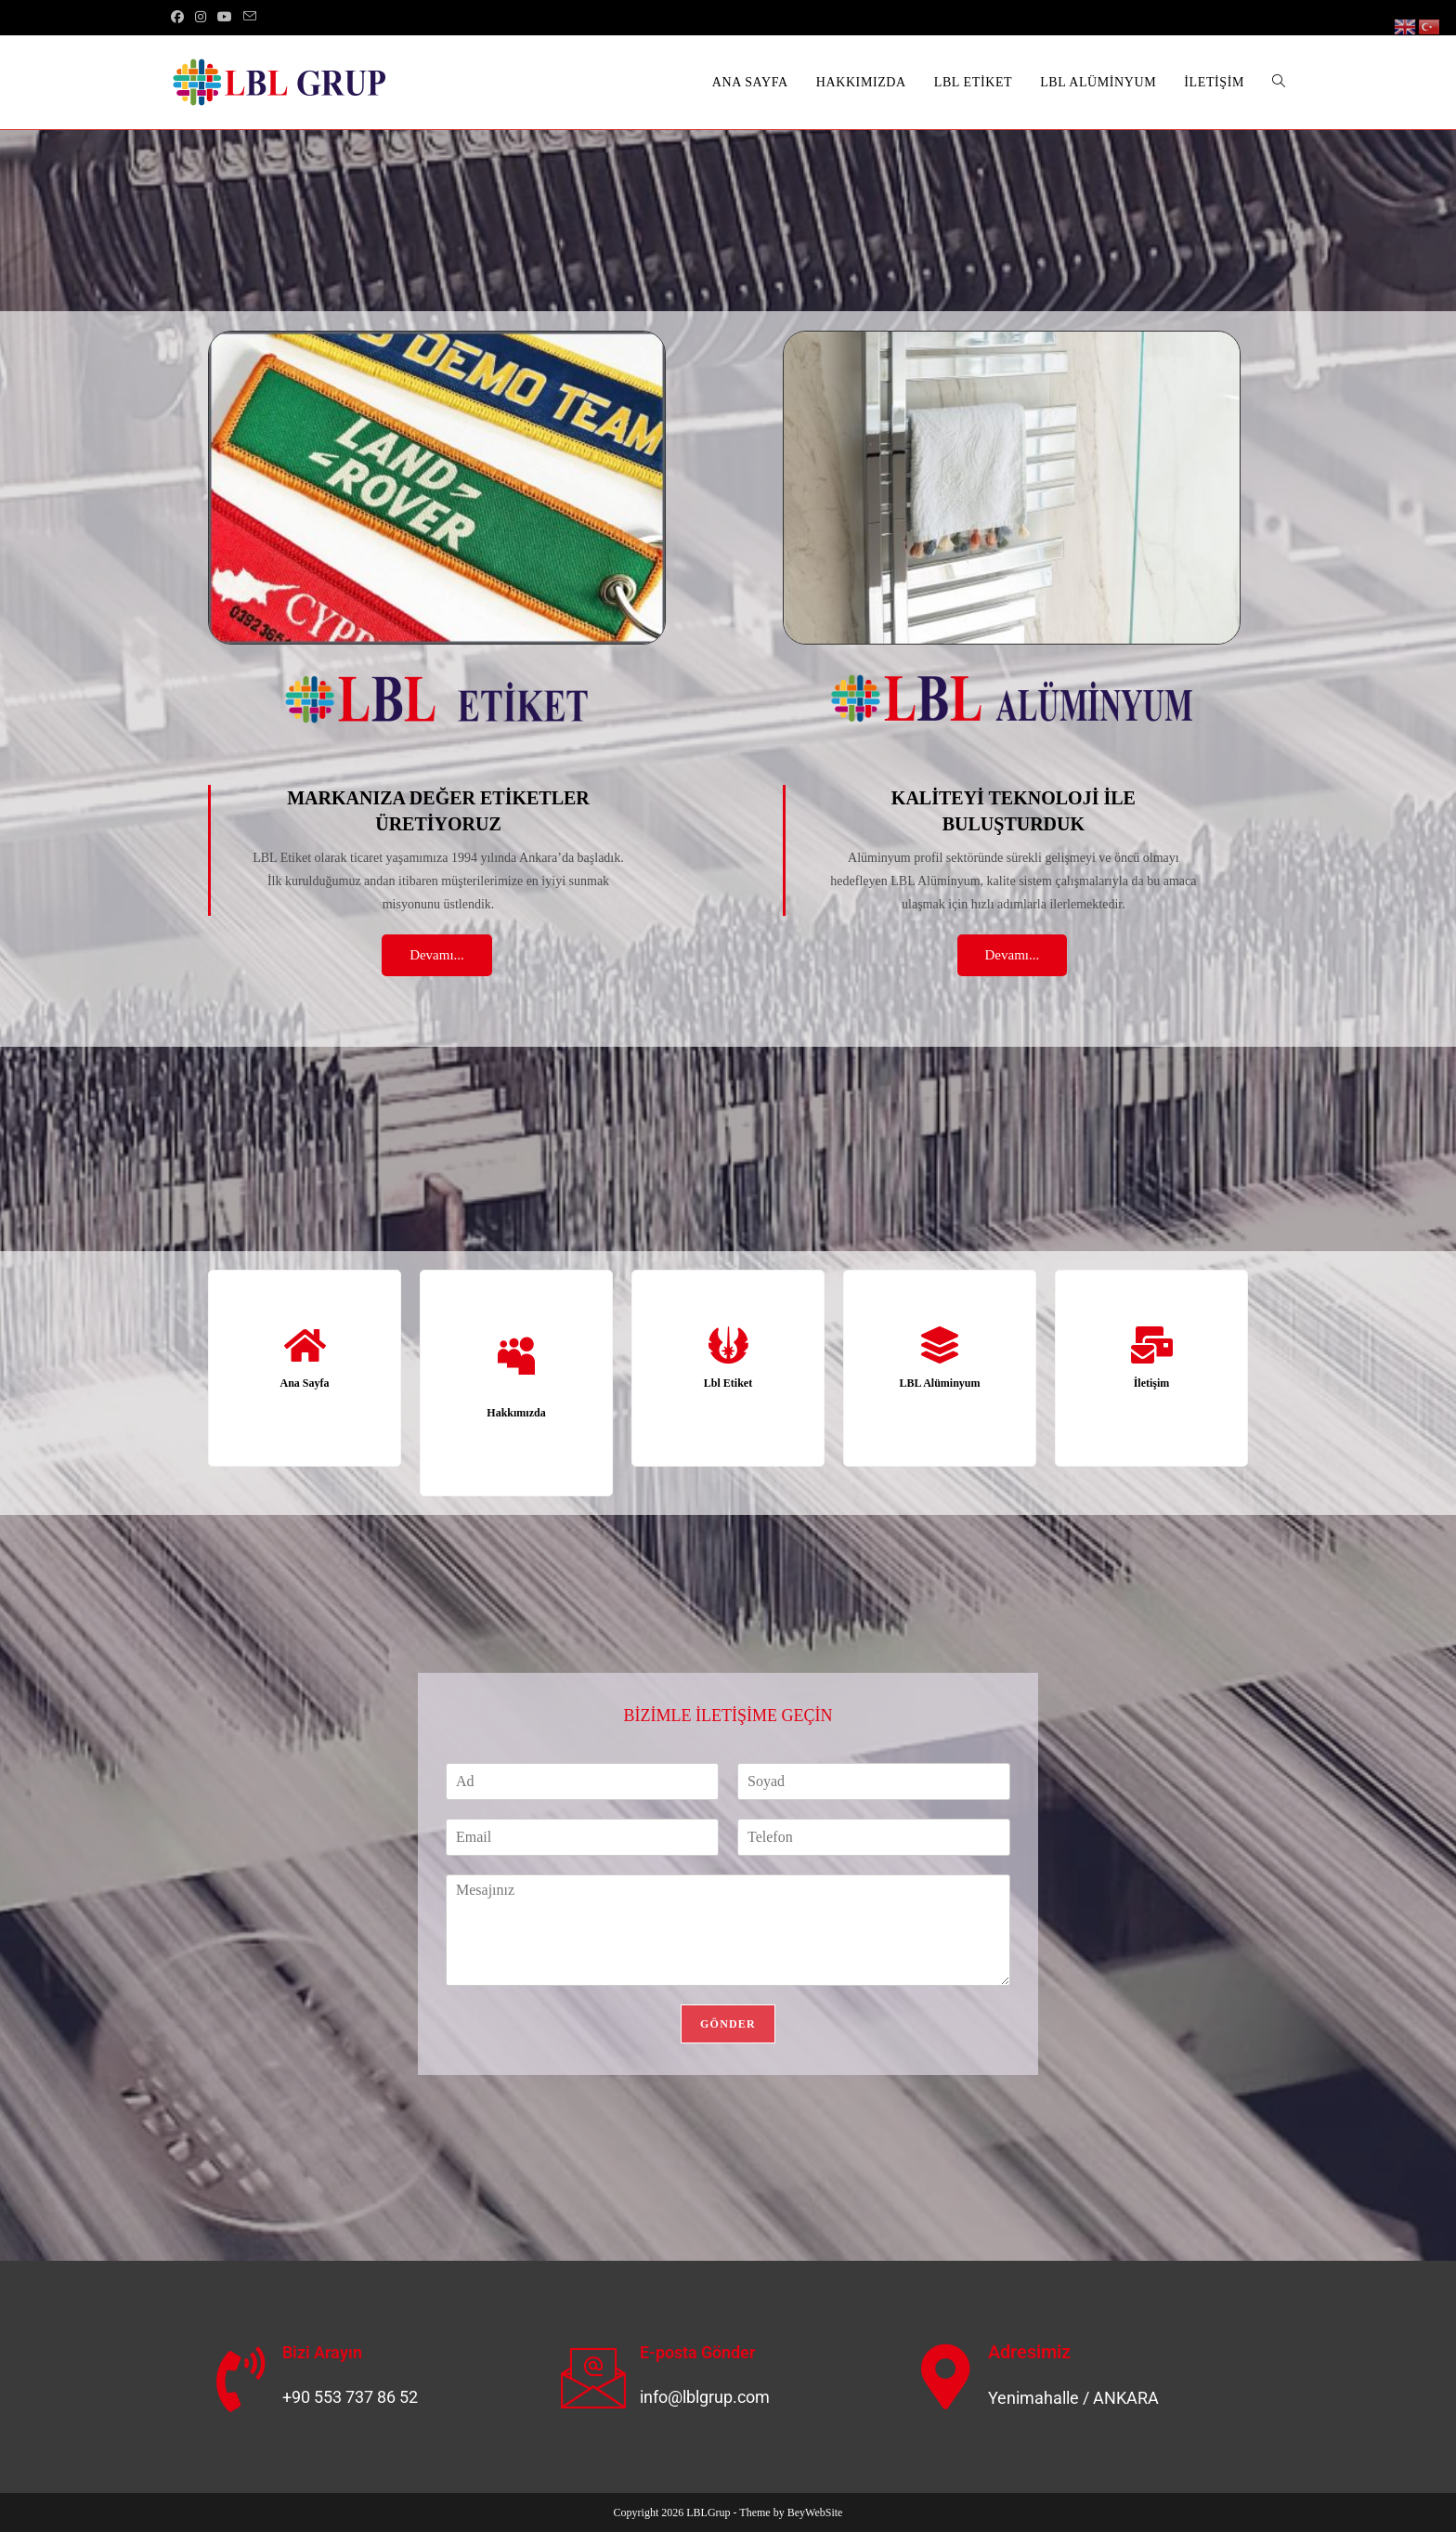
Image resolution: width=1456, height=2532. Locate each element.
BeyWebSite (815, 2512)
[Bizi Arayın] (240, 2379)
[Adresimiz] (946, 2376)
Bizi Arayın (322, 2352)
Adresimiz (1029, 2352)
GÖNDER (728, 2023)
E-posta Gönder (697, 2352)
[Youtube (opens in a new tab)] (225, 17)
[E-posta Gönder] (593, 2376)
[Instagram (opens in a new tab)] (200, 17)
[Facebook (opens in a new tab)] (180, 17)
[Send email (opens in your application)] (250, 17)
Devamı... (437, 954)
